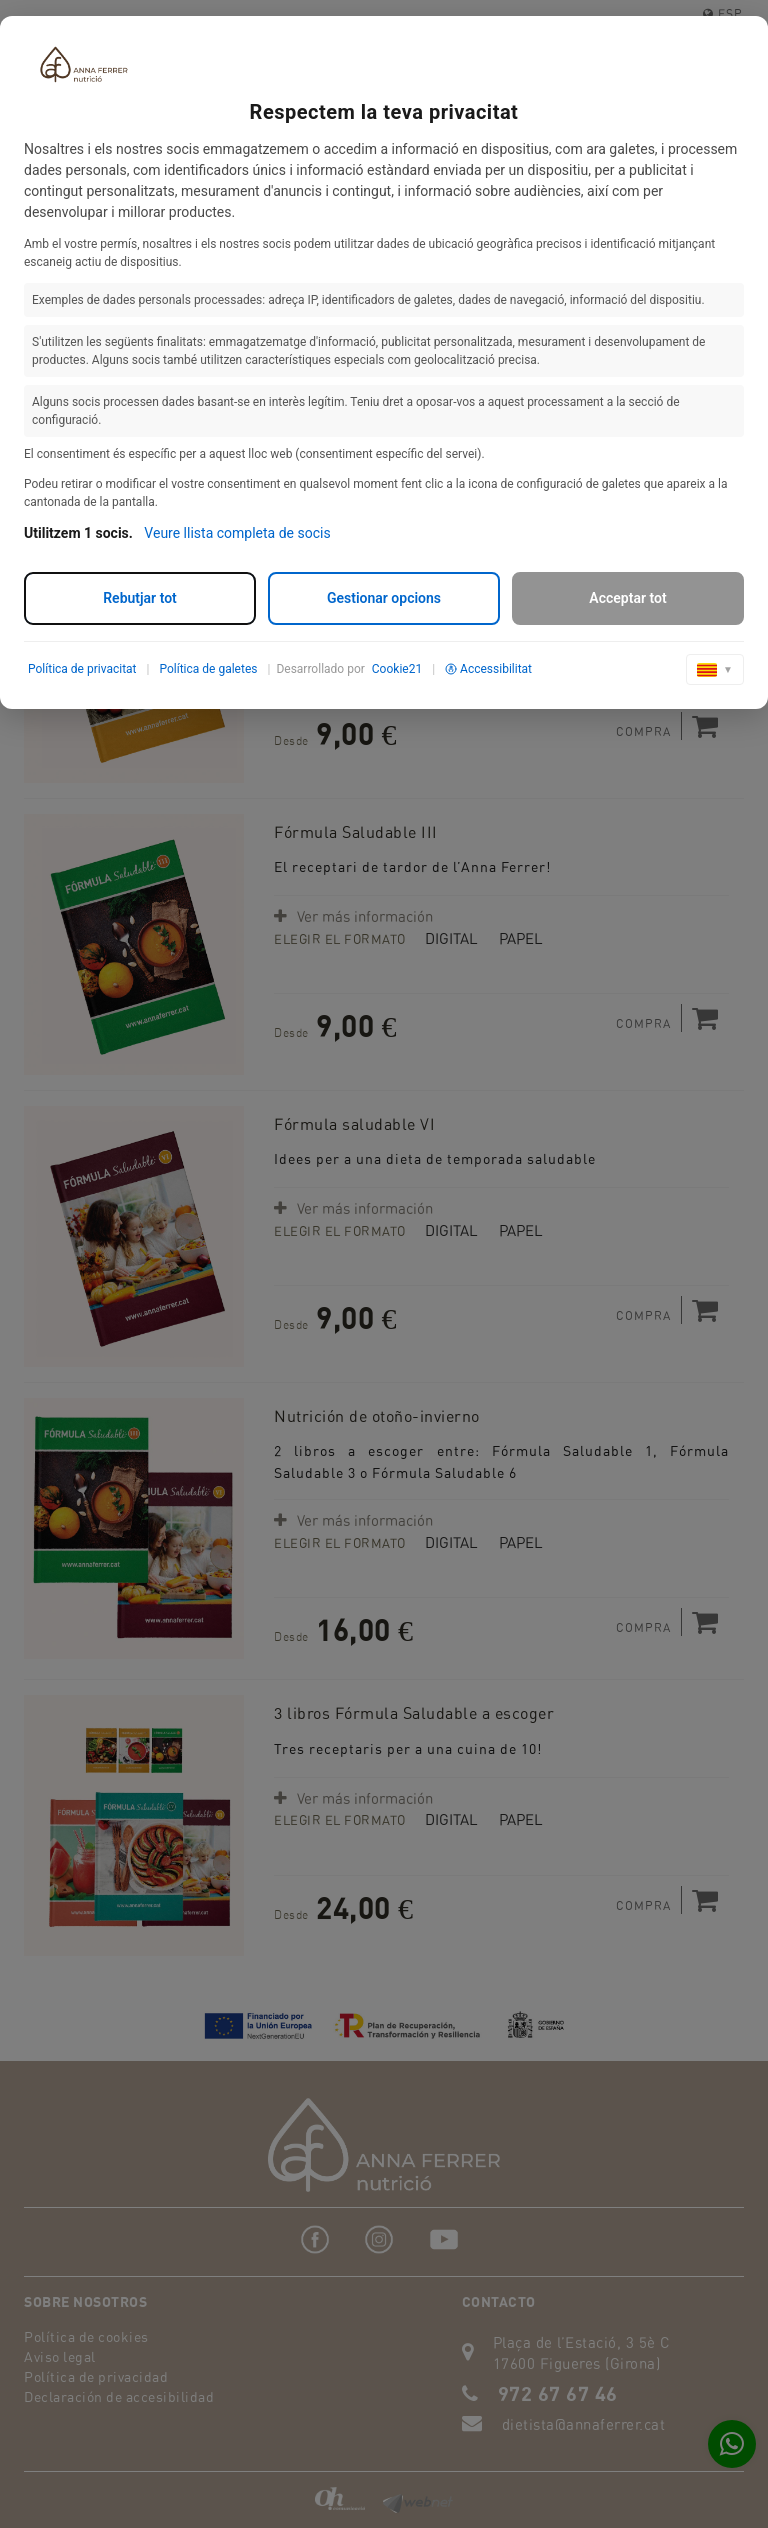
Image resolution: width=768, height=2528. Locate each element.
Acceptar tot (627, 598)
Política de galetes (208, 669)
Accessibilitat (488, 669)
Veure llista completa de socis (237, 533)
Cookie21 (397, 669)
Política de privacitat (82, 669)
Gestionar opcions (384, 598)
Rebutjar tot (140, 598)
